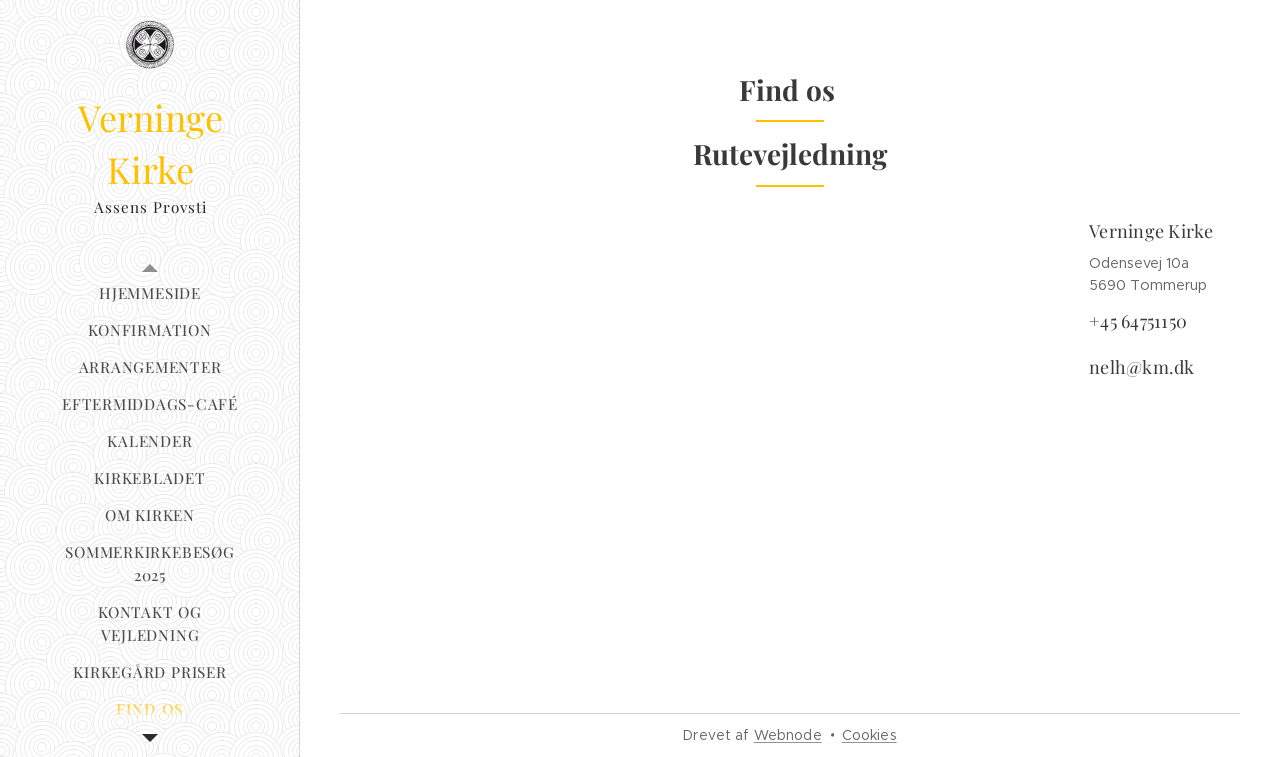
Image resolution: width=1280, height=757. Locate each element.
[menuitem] (150, 293)
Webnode (788, 735)
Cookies (869, 735)
